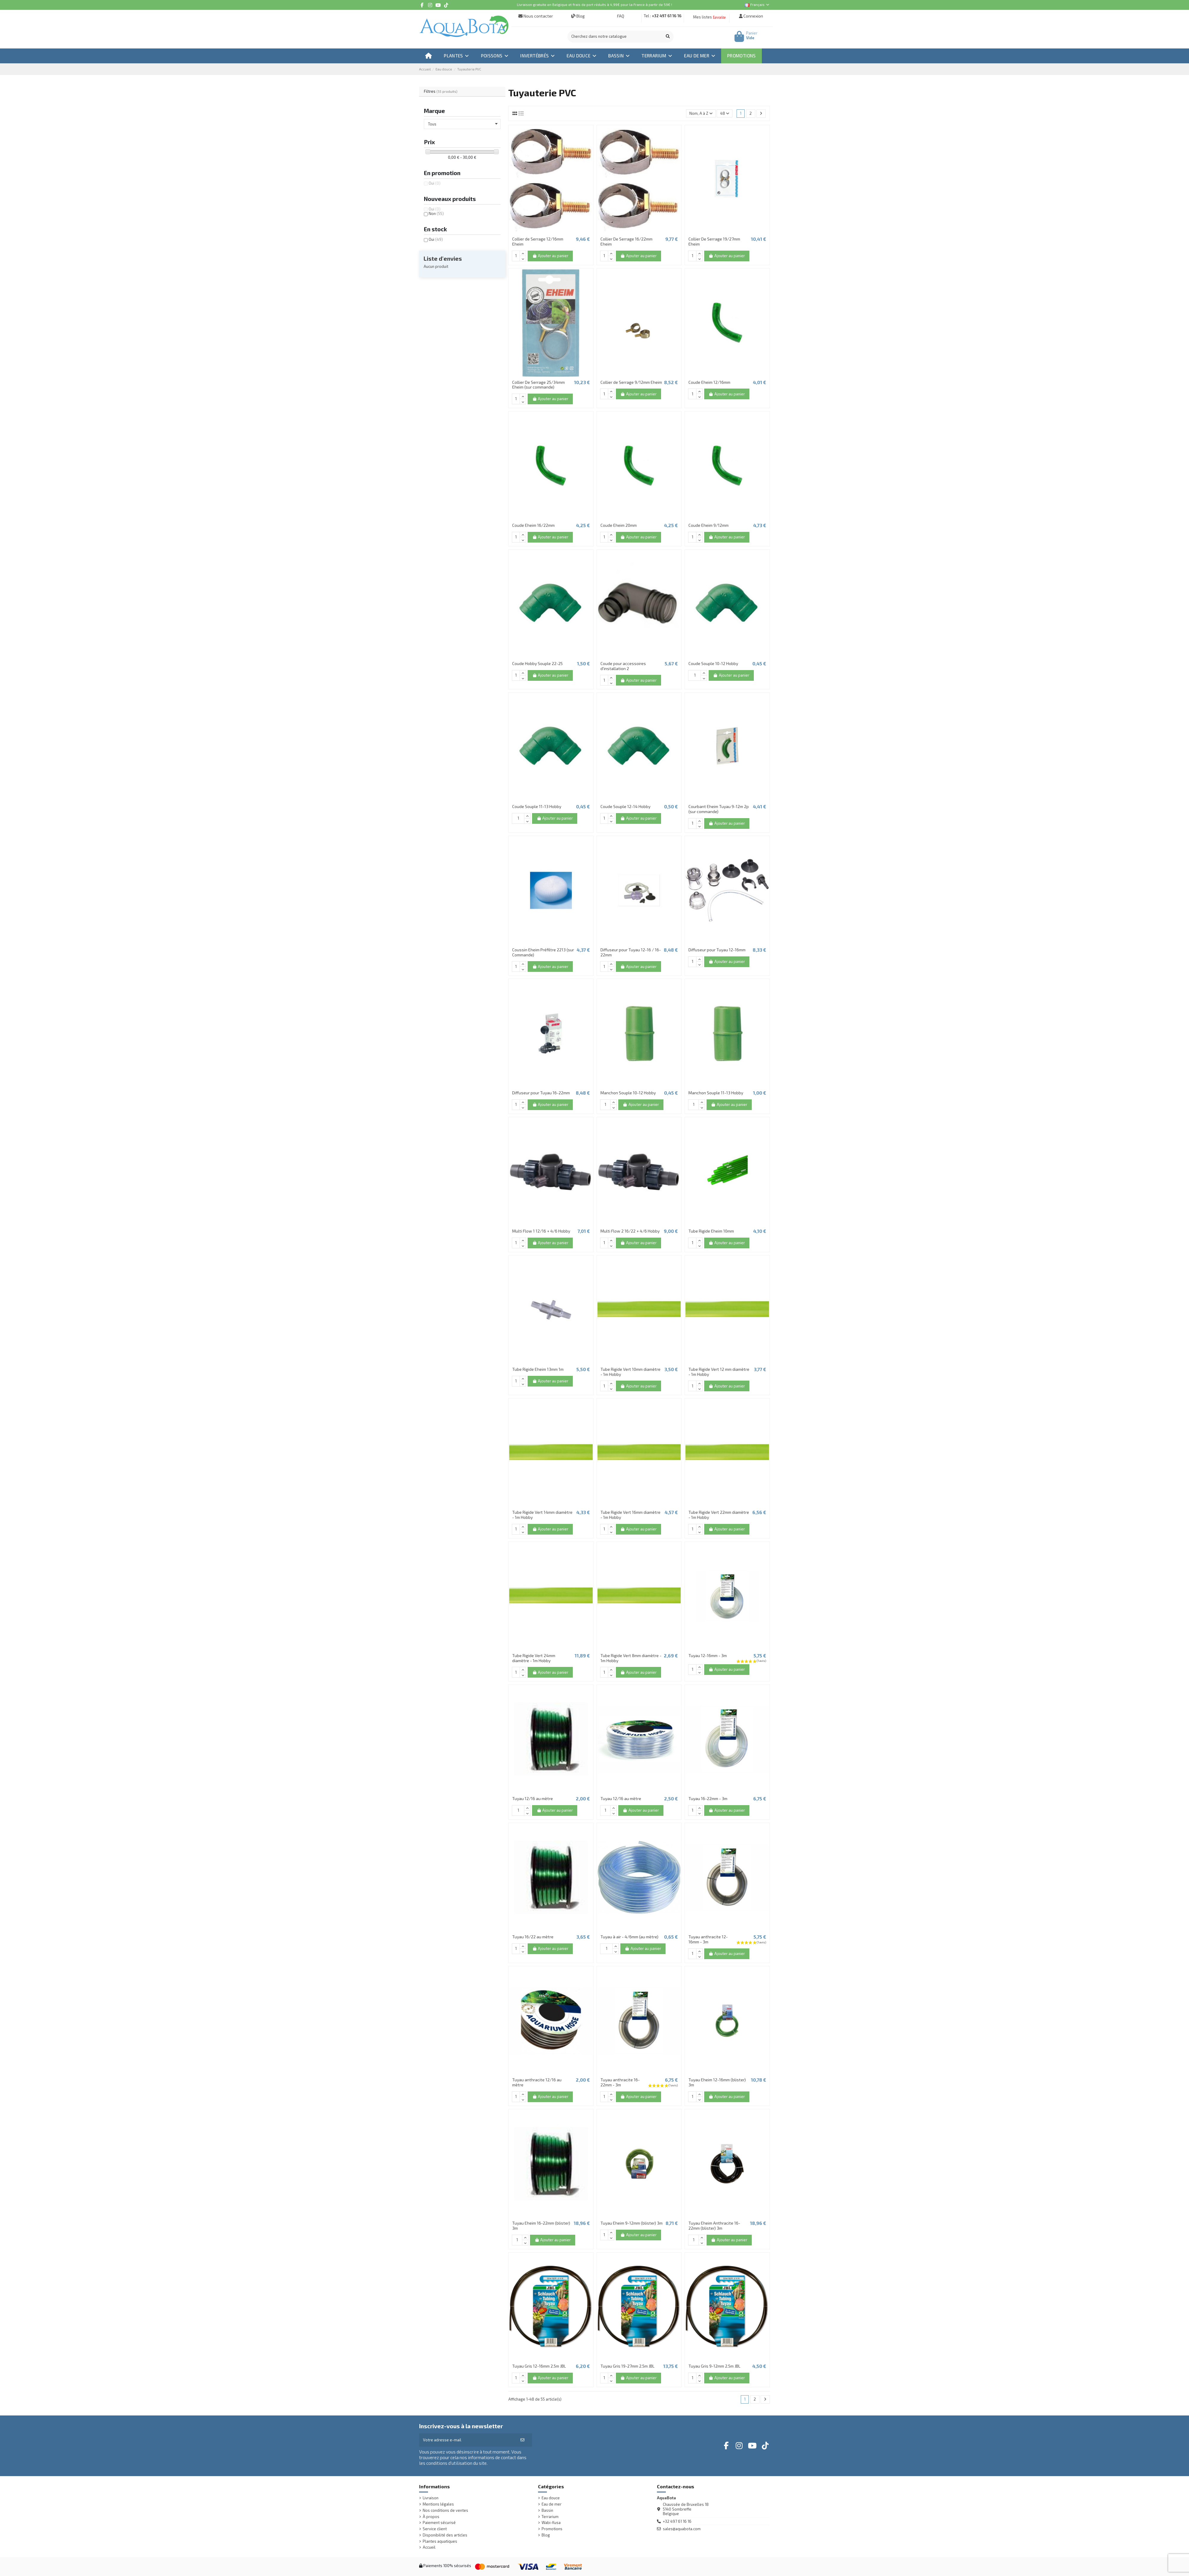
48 (724, 113)
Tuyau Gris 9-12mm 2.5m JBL (714, 2365)
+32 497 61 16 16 (667, 15)
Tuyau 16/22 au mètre (532, 1936)
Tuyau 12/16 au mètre (532, 1798)
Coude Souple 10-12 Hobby (713, 663)
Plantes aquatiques (440, 2541)
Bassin (547, 2510)
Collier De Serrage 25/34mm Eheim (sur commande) (538, 385)
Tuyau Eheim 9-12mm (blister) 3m (631, 2222)
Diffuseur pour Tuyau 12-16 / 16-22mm (630, 952)
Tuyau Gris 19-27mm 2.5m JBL (627, 2365)
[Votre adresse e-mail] (466, 2440)
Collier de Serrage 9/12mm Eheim (631, 382)
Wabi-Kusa (551, 2522)
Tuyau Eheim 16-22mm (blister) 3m (541, 2225)
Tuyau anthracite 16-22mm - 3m (620, 2082)
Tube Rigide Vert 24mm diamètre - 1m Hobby (533, 1658)
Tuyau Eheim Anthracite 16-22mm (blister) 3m (714, 2225)
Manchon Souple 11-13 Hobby (715, 1092)
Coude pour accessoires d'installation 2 (623, 666)
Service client (435, 2529)
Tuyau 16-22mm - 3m (707, 1798)
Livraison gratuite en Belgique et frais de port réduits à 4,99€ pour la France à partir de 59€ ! (594, 4)
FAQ (620, 15)
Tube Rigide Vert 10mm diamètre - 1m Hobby (630, 1372)
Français (757, 4)
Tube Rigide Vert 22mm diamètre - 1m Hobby (718, 1515)
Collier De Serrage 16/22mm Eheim (626, 241)
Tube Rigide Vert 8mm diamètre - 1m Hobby (630, 1658)
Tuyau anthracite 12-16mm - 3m (708, 1939)
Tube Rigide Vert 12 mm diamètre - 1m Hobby (718, 1372)
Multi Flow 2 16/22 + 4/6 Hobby (630, 1230)
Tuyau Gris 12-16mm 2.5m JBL (539, 2365)
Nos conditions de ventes (445, 2510)
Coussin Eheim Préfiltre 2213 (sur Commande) (543, 952)
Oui (435, 183)
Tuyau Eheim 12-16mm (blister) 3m (717, 2082)
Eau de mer (552, 2504)
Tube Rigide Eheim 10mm (711, 1230)
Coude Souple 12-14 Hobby (625, 806)
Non (436, 213)
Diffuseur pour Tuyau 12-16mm (717, 949)
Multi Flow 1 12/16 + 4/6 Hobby (541, 1230)
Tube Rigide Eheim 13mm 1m (538, 1369)
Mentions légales (438, 2504)
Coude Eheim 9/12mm (708, 525)
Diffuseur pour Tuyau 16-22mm (541, 1092)
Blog (578, 15)
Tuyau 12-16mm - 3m (707, 1655)
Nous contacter (535, 15)
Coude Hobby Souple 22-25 (537, 663)
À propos (431, 2516)
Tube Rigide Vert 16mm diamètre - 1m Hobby (630, 1515)
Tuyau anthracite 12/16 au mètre (537, 2082)
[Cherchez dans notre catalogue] (668, 37)
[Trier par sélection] (701, 113)
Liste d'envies (443, 258)
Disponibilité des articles (445, 2535)
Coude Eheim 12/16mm (709, 382)
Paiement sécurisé (439, 2522)
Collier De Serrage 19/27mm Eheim (714, 241)
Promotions (552, 2529)
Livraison (430, 2498)
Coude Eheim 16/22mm (533, 525)
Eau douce (551, 2498)
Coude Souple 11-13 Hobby (536, 806)
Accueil (429, 2547)
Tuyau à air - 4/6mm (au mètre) (629, 1936)
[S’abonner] (522, 2440)
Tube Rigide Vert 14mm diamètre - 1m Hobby (542, 1515)
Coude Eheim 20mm (618, 525)
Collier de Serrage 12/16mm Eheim (537, 241)
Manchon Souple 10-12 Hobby (628, 1092)
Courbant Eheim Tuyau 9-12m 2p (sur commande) (718, 809)
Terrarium (550, 2516)
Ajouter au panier (550, 255)
